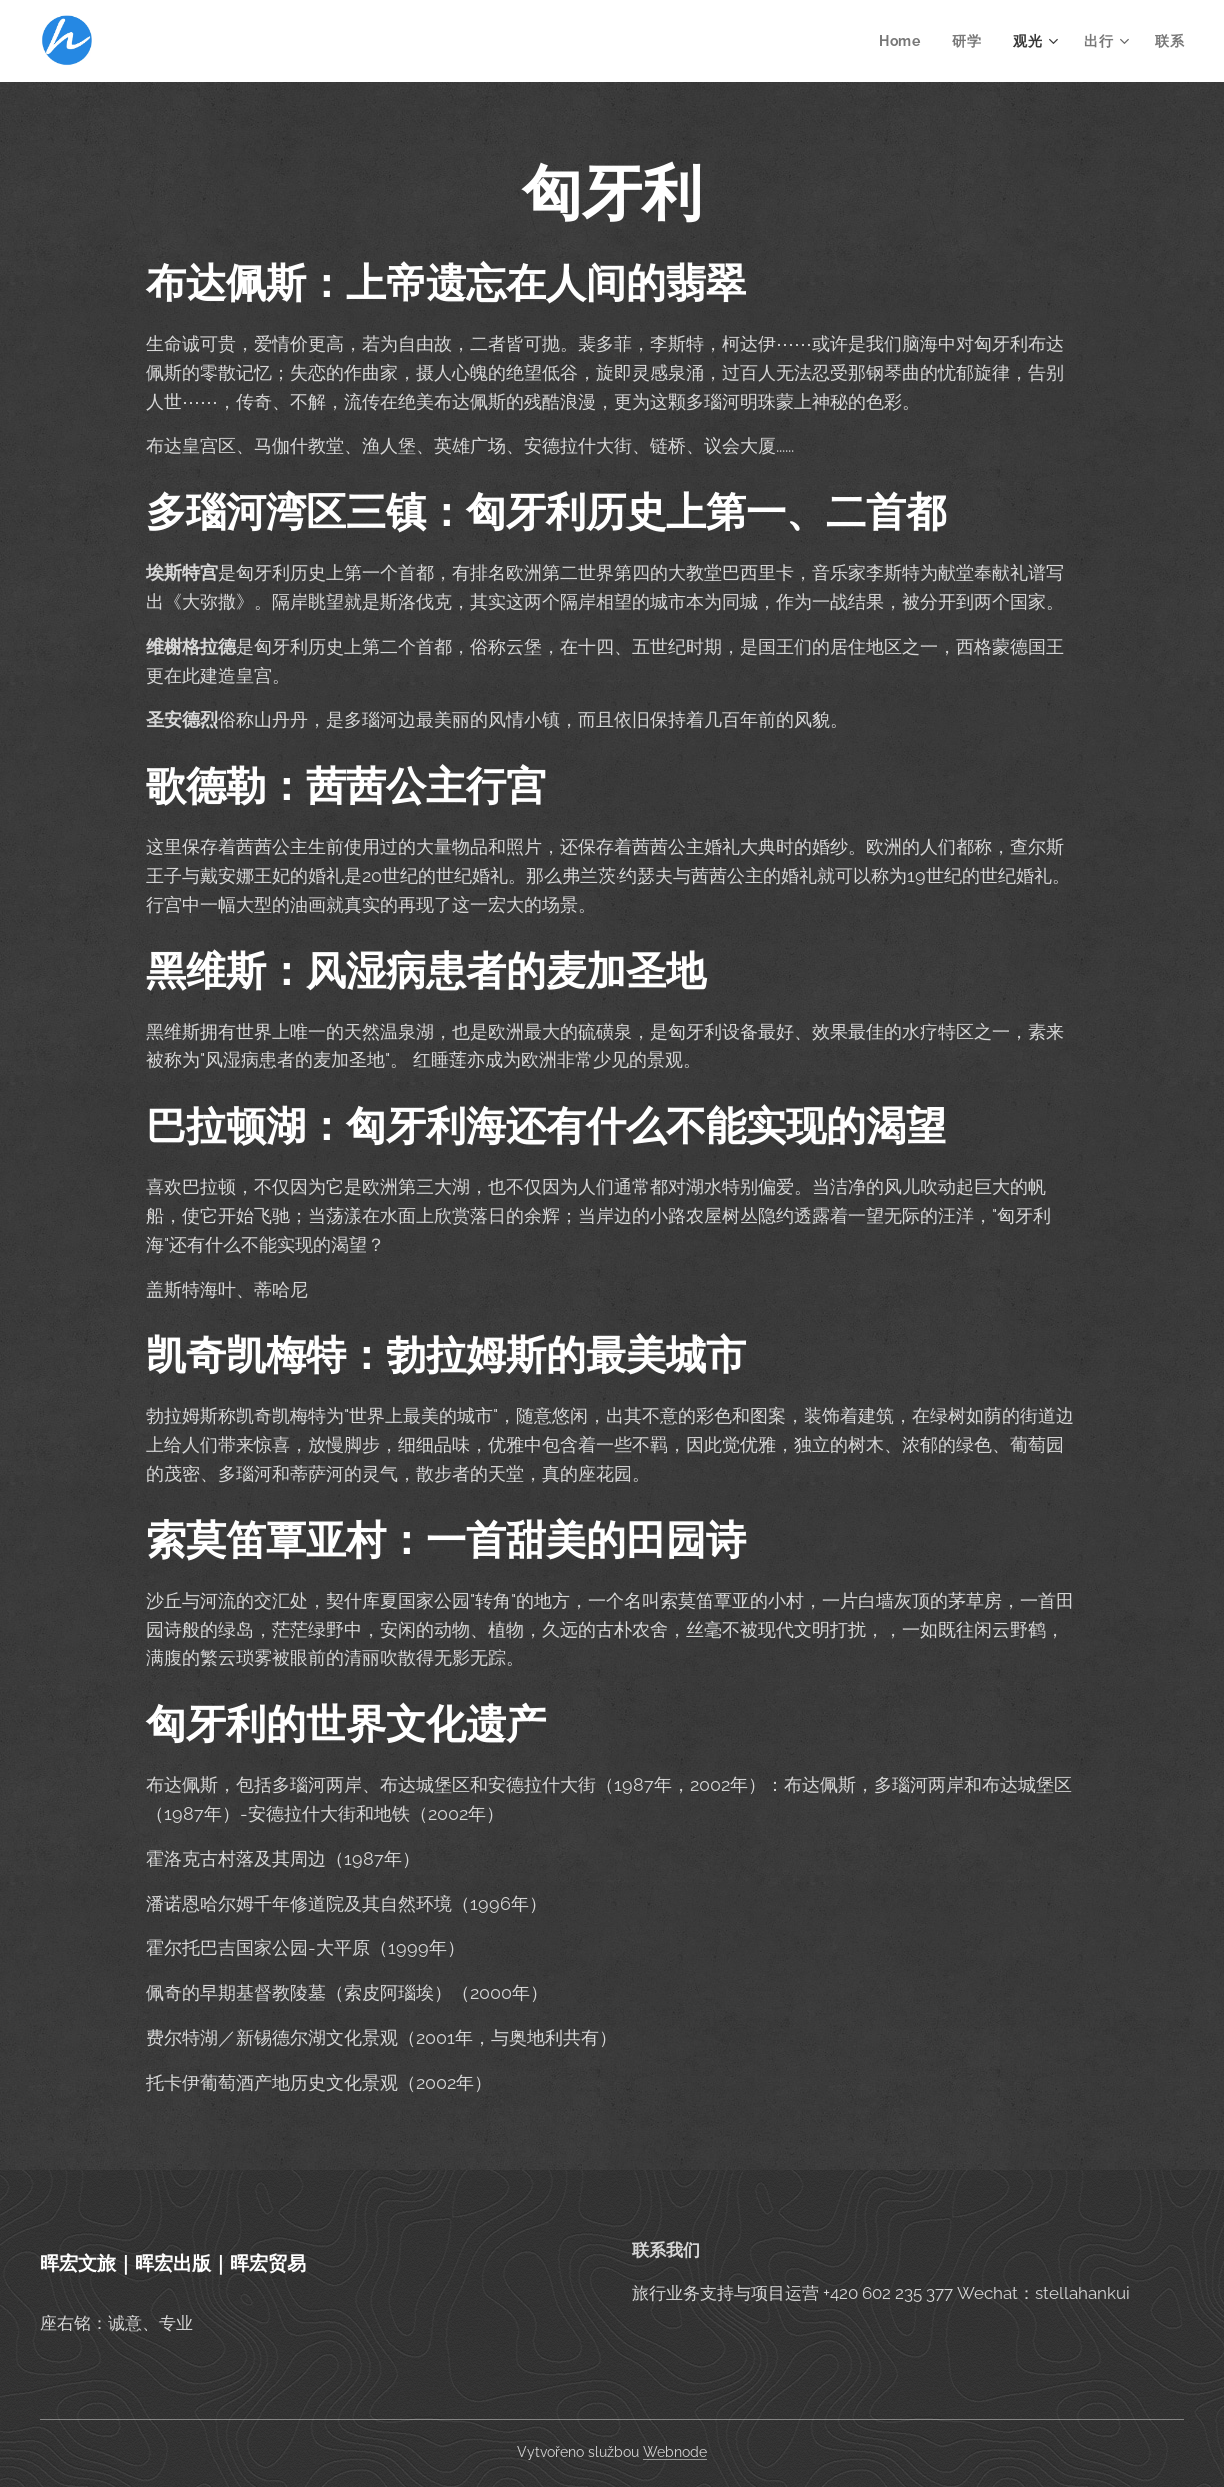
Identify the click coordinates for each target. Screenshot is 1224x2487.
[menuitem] (903, 41)
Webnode (675, 2452)
